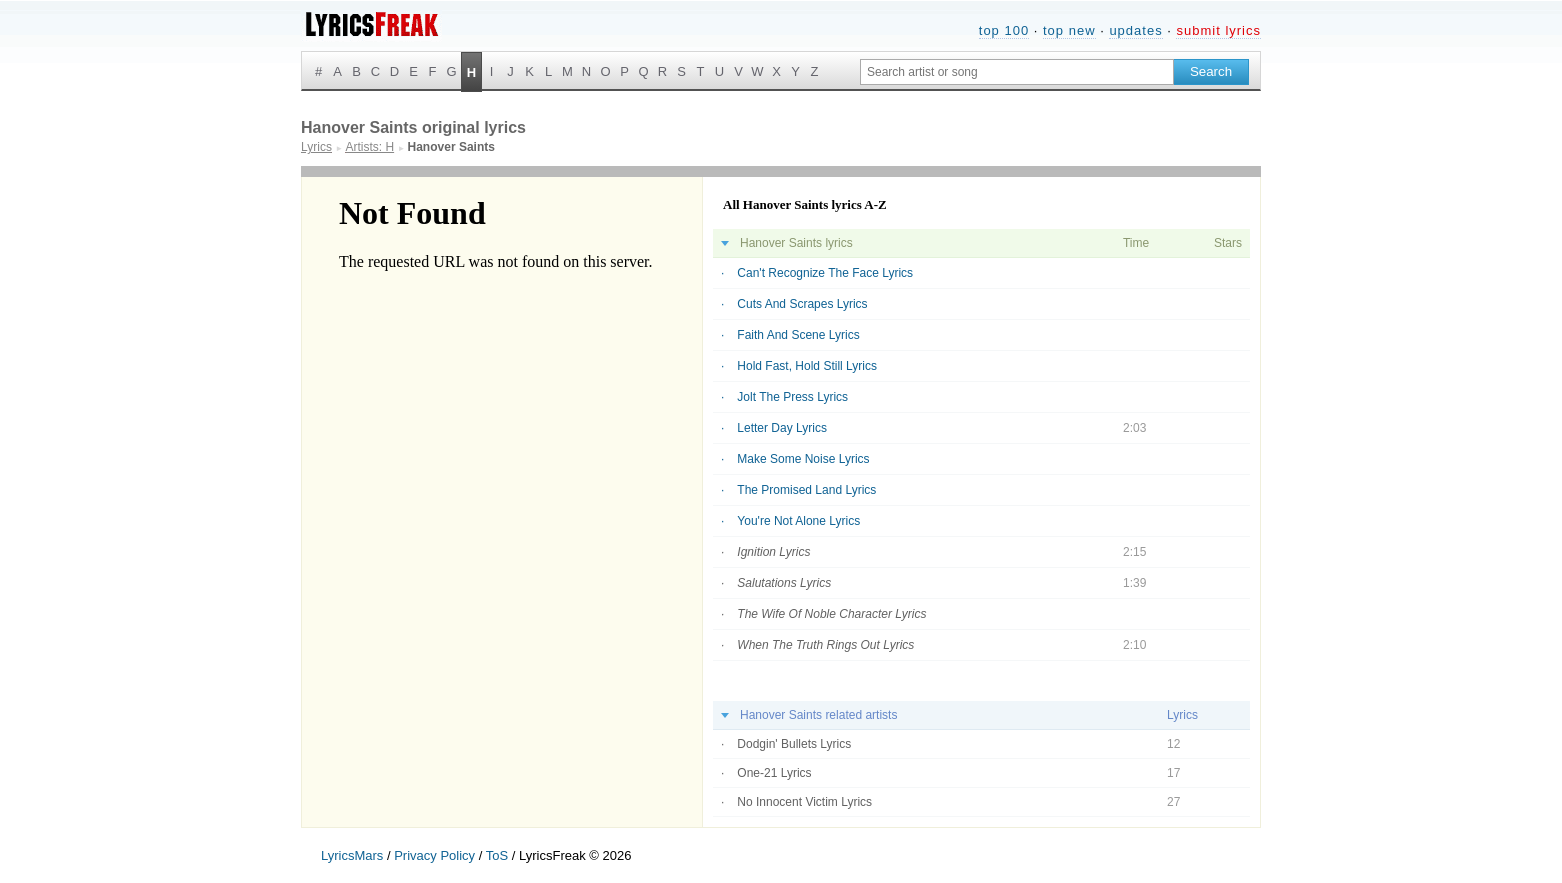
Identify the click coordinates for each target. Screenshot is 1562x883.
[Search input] (1017, 72)
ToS (497, 855)
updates (1135, 30)
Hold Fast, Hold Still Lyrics (807, 366)
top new (1069, 30)
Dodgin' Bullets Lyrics (794, 744)
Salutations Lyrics (784, 583)
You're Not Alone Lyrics (798, 521)
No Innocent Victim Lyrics (804, 802)
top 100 (1004, 30)
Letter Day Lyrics (782, 428)
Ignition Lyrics (773, 552)
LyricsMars (352, 855)
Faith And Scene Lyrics (798, 335)
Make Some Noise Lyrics (803, 459)
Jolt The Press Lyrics (792, 397)
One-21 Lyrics (774, 773)
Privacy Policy (434, 855)
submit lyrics (1218, 30)
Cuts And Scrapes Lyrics (802, 304)
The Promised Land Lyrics (806, 490)
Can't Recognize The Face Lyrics (825, 273)
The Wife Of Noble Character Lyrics (831, 614)
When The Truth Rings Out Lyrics (825, 645)
